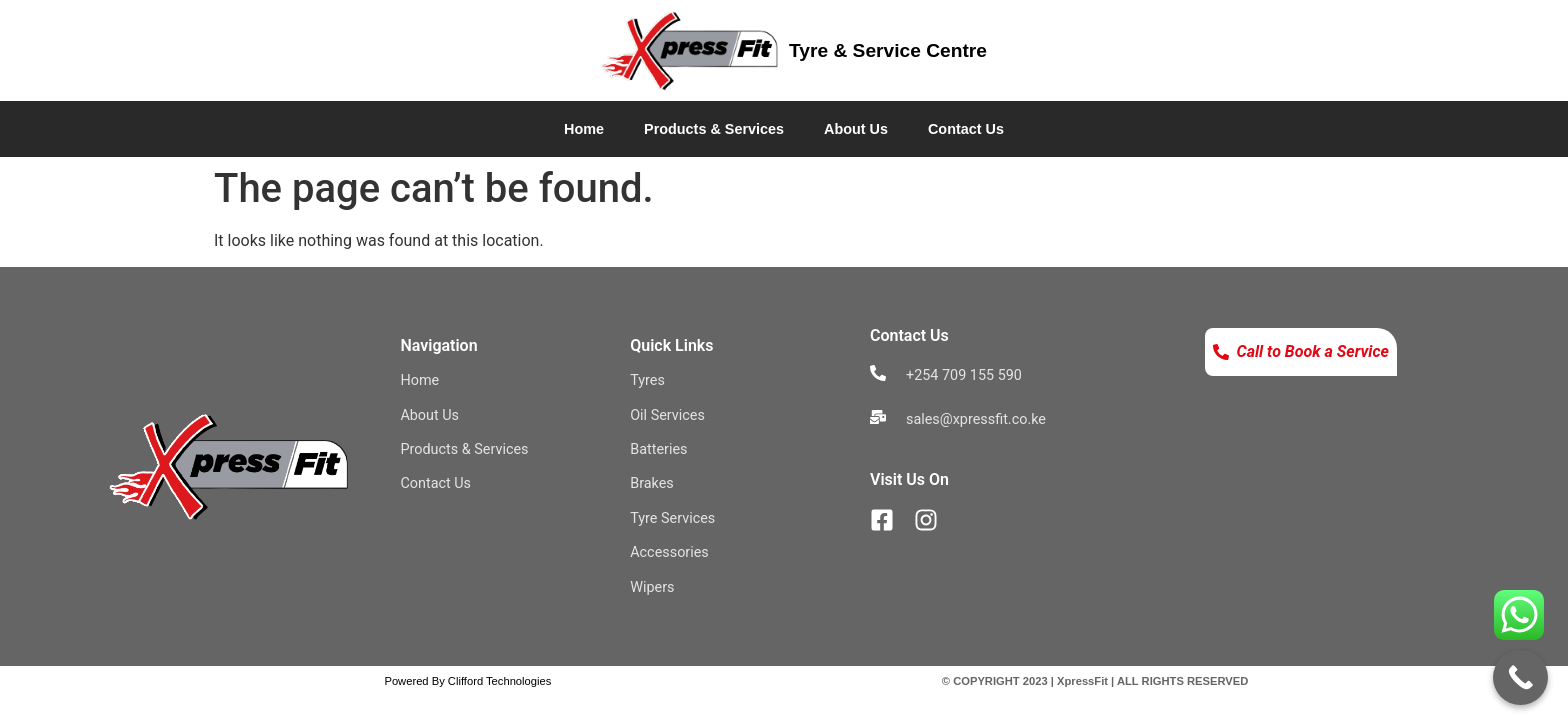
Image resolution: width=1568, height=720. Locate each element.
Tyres (647, 380)
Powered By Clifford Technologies (467, 681)
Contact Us (966, 129)
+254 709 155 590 (964, 375)
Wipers (652, 587)
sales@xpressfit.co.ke (976, 419)
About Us (856, 129)
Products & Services (714, 129)
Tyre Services (672, 518)
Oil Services (667, 415)
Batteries (658, 449)
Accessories (669, 552)
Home (584, 129)
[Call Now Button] (1520, 677)
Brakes (652, 483)
